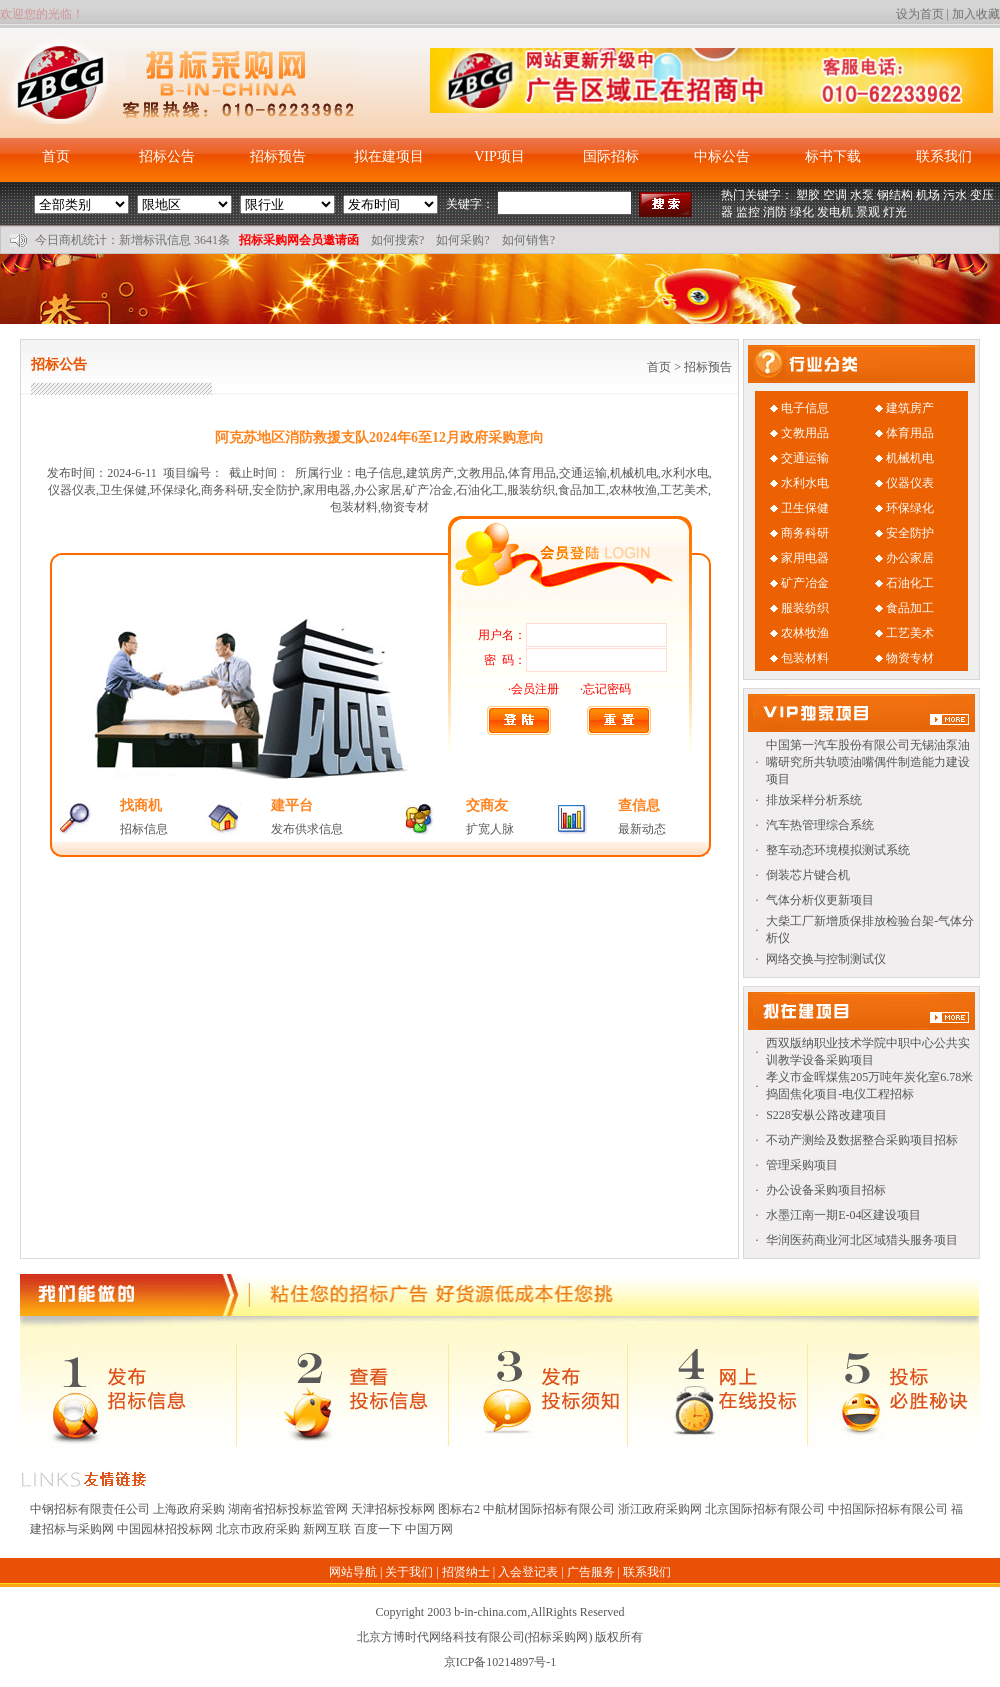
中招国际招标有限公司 (888, 1509)
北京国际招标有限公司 (765, 1509)
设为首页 (920, 14)
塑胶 (808, 195)
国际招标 (611, 156)
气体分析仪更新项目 (820, 900)
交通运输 (805, 458)
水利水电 (805, 483)
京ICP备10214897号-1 (500, 1662)
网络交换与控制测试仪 (826, 959)
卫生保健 (805, 508)
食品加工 (910, 608)
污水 (955, 195)
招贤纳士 (466, 1572)
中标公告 (722, 156)
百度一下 (378, 1529)
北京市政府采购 (258, 1529)
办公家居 (910, 558)
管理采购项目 (802, 1165)
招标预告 (278, 156)
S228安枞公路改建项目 (826, 1115)
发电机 (835, 212)
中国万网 (429, 1529)
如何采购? (462, 240)
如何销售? (528, 240)
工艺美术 (910, 633)
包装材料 (805, 658)
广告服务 (591, 1572)
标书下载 (833, 156)
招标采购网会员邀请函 (299, 240)
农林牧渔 (805, 633)
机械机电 (910, 458)
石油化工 (910, 583)
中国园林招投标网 (165, 1529)
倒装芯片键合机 (808, 875)
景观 (868, 212)
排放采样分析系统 (814, 800)
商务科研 (805, 533)
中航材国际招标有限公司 (549, 1509)
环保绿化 (910, 508)
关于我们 (409, 1572)
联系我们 (944, 156)
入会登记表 (528, 1572)
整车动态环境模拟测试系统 (838, 850)
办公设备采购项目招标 (826, 1190)
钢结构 (895, 195)
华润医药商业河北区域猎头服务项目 (862, 1240)
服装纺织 (805, 608)
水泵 (862, 195)
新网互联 (327, 1529)
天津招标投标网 (393, 1509)
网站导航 (353, 1572)
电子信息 (805, 408)
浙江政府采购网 (660, 1509)
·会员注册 (533, 689)
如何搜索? (397, 240)
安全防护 (910, 533)
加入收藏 (976, 14)
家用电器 (805, 558)
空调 (835, 195)
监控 (748, 212)
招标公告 (167, 156)
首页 (56, 156)
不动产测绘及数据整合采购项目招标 (862, 1140)
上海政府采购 (189, 1509)
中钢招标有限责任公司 (90, 1509)
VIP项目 (499, 156)
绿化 (802, 212)
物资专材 (910, 658)
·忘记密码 (605, 689)
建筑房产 (910, 408)
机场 (928, 195)
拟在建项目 (389, 156)
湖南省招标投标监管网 (288, 1509)
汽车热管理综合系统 (820, 825)
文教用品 (805, 433)
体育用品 (910, 433)
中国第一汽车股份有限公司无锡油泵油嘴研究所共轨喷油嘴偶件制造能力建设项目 (868, 762)
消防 (775, 212)
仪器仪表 (910, 483)
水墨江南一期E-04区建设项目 (843, 1215)
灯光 (895, 212)
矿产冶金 (805, 583)
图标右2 (459, 1509)
